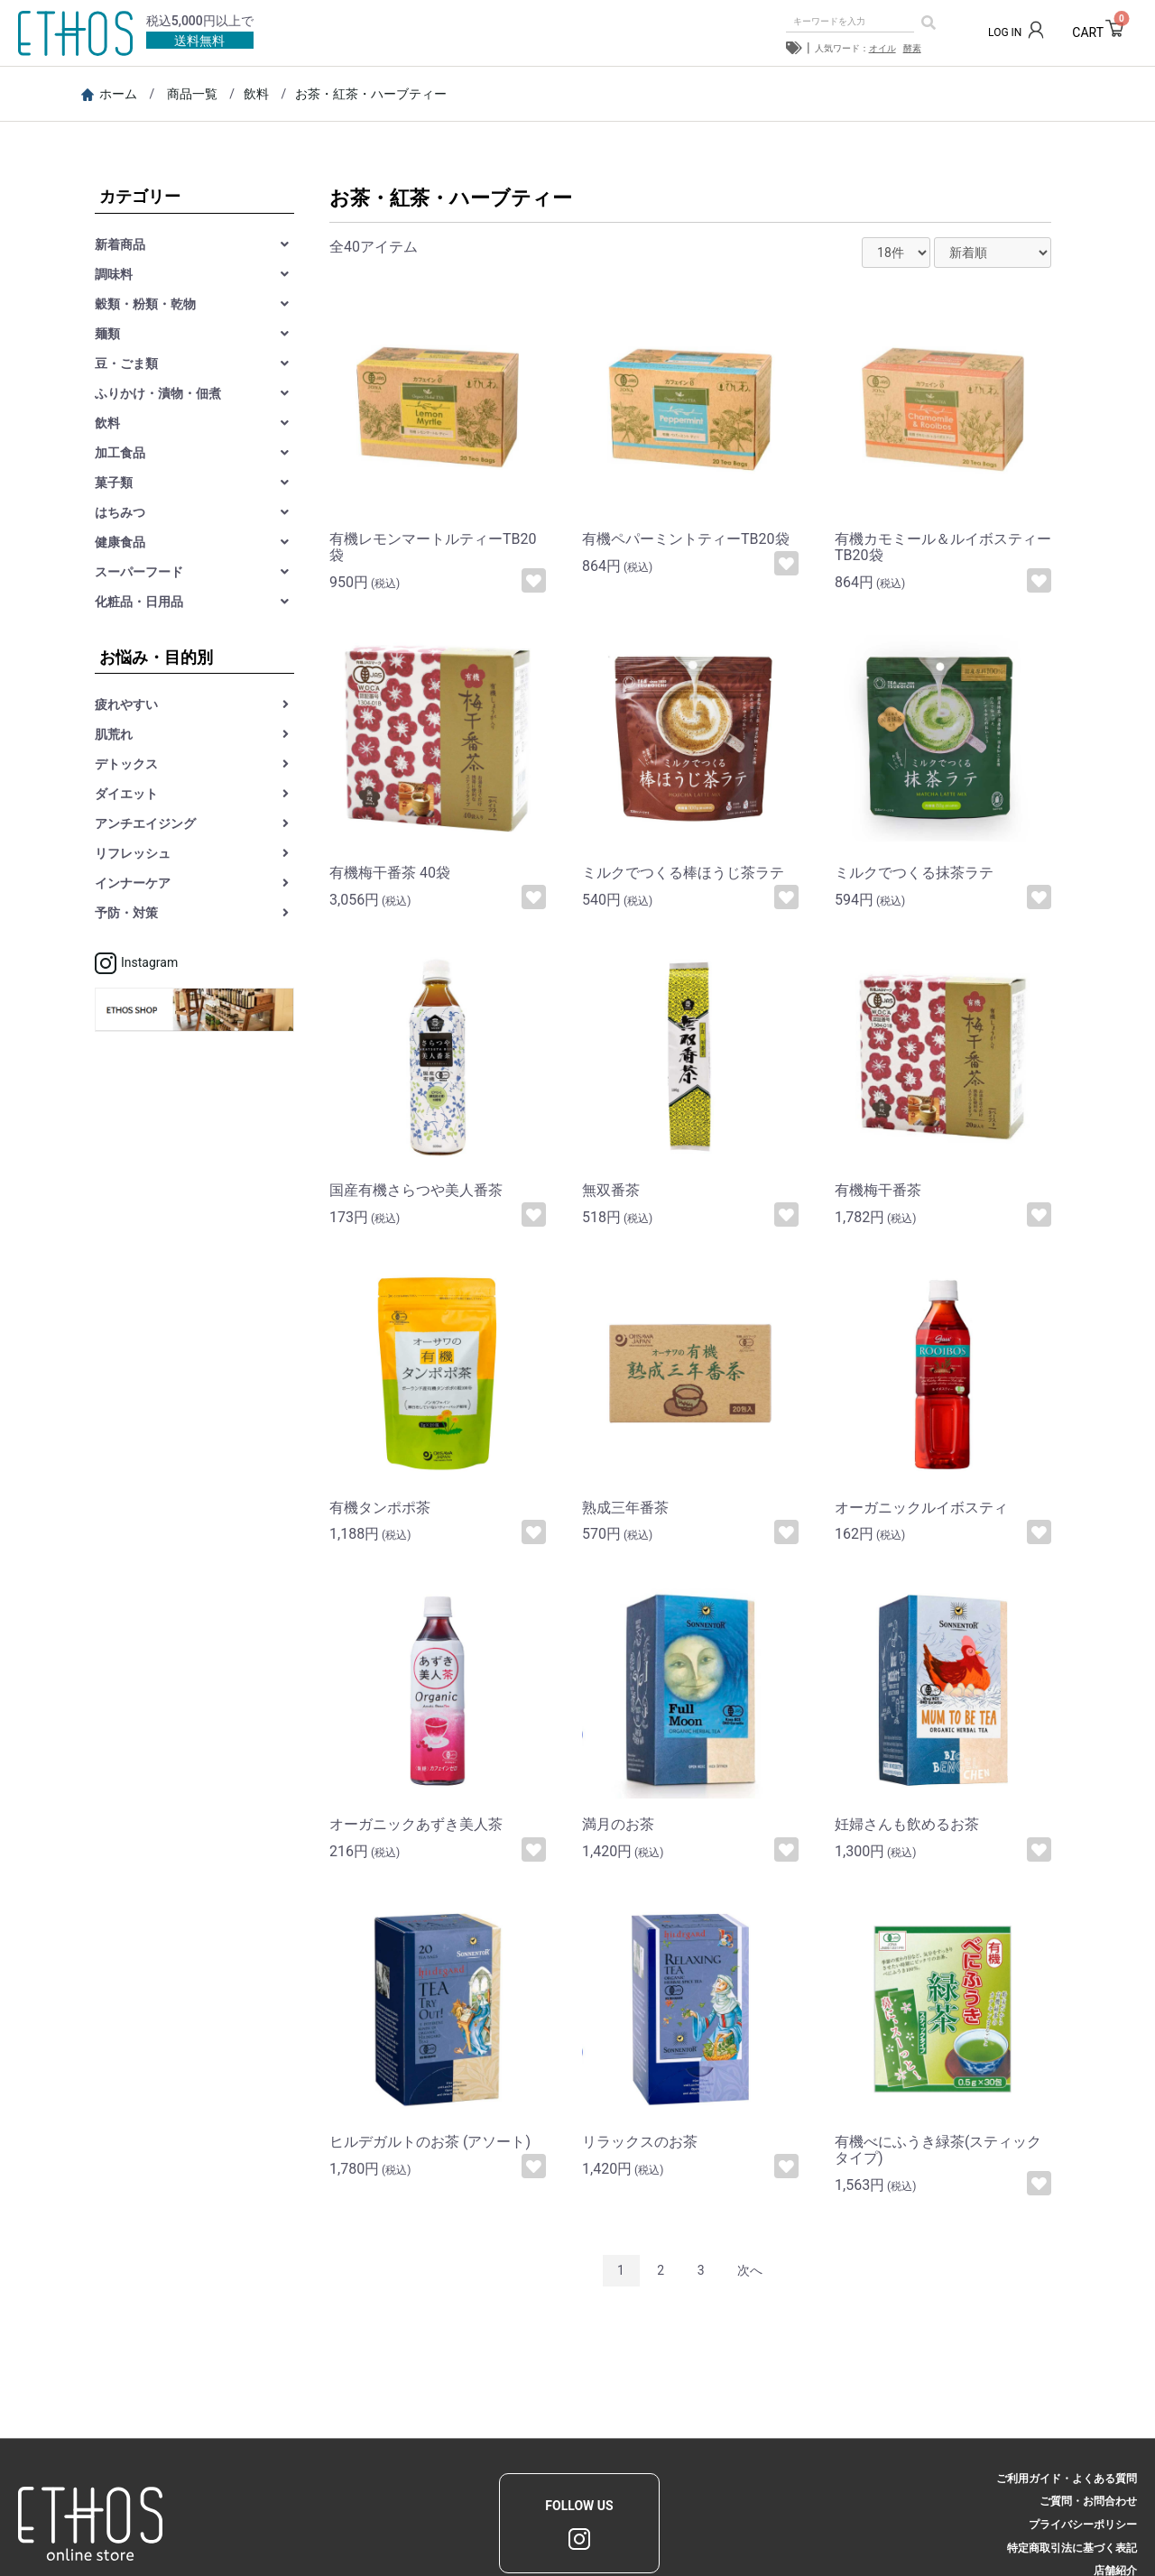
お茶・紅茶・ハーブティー (371, 94)
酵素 (912, 48)
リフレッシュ (133, 853)
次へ (749, 2270)
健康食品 (120, 542)
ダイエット (126, 794)
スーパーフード (139, 572)
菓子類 (114, 482)
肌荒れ (114, 734)
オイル (882, 48)
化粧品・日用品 (139, 601)
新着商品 (120, 244)
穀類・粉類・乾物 (145, 304)
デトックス (126, 764)
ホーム (109, 94)
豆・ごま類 (126, 363)
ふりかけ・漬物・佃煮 (158, 393)
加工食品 (120, 453)
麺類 (107, 334)
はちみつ (120, 512)
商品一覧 (192, 94)
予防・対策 (126, 913)
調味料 (114, 274)
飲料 (256, 94)
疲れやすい (126, 704)
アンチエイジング (145, 823)
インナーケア (133, 883)
